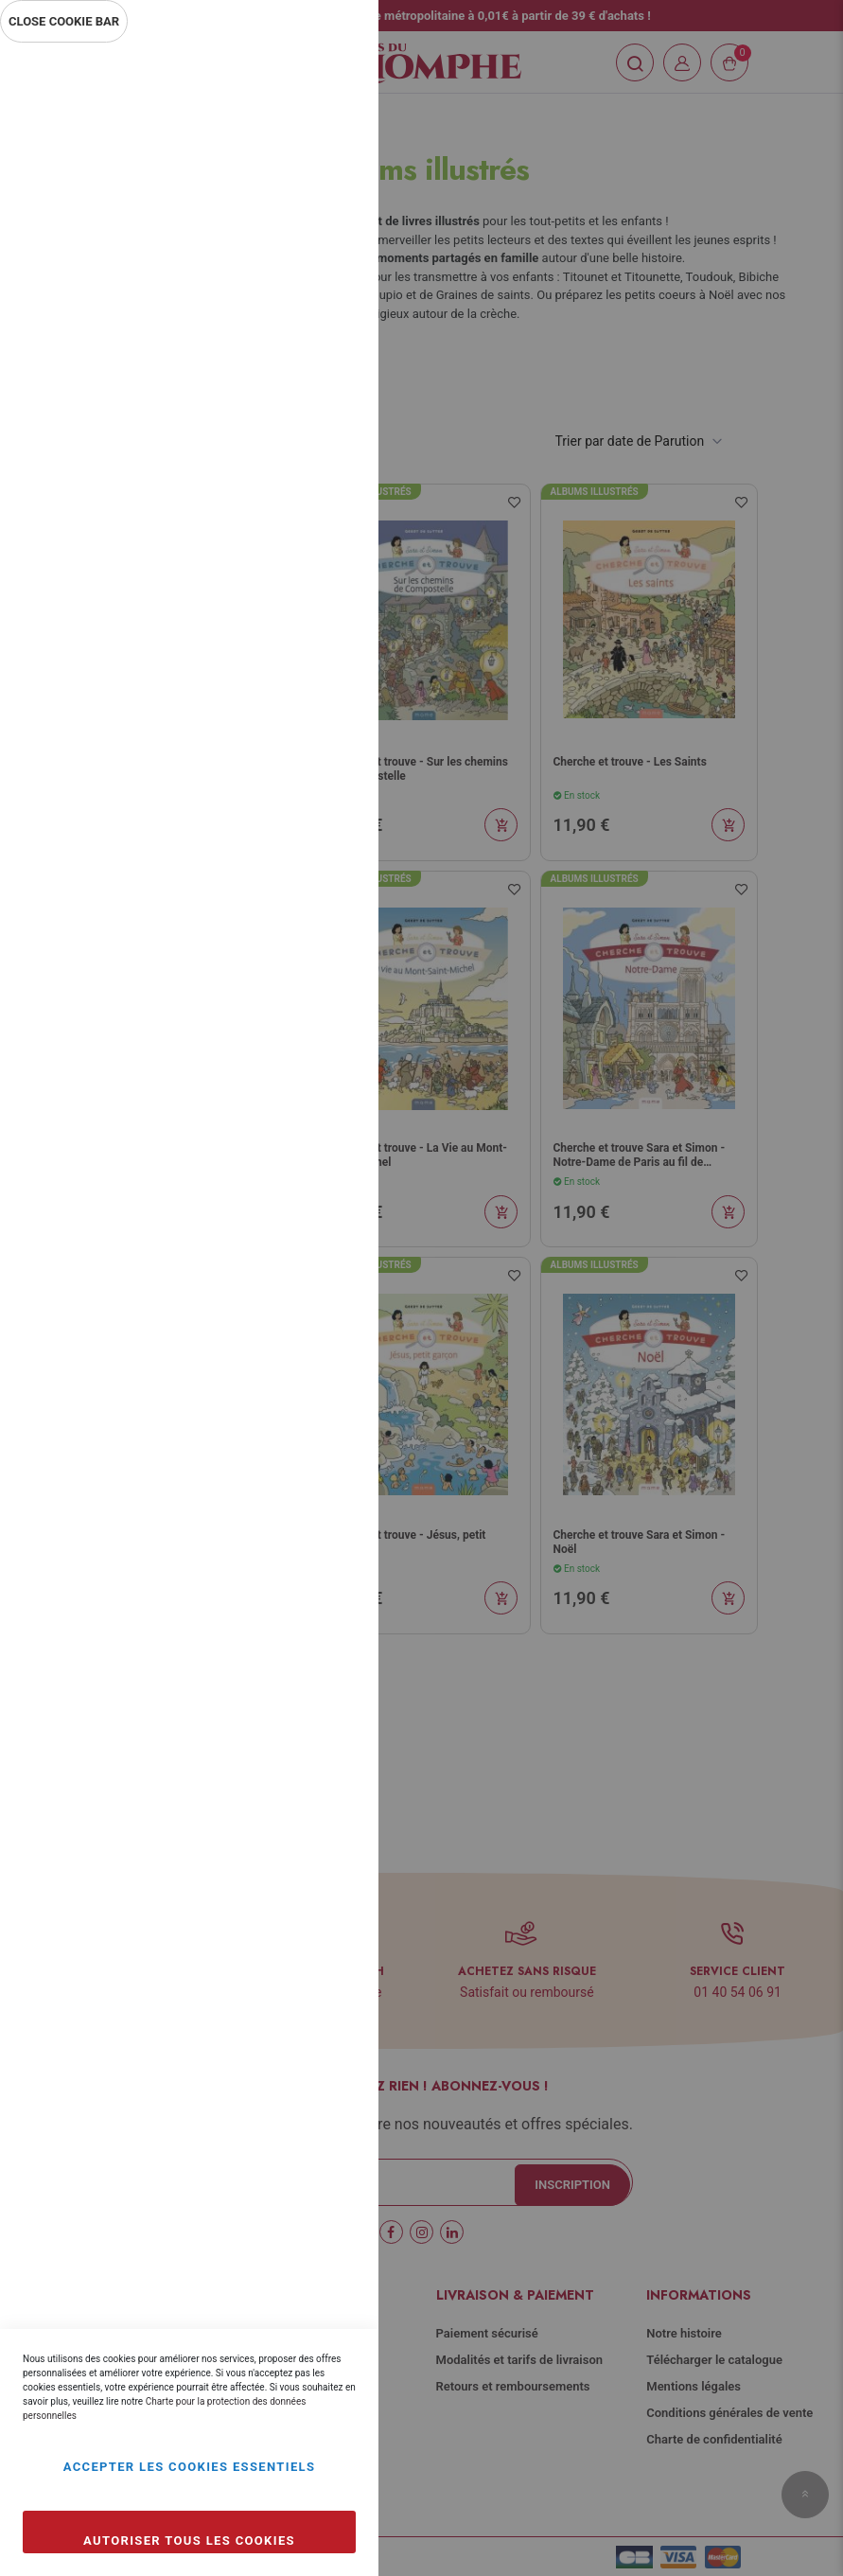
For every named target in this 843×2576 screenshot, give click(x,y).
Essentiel (326, 80)
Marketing (326, 508)
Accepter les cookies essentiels (189, 2467)
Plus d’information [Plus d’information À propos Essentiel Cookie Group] (301, 223)
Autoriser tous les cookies (189, 2540)
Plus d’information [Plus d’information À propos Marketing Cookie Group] (301, 632)
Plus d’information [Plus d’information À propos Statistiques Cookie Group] (301, 427)
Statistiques (326, 304)
